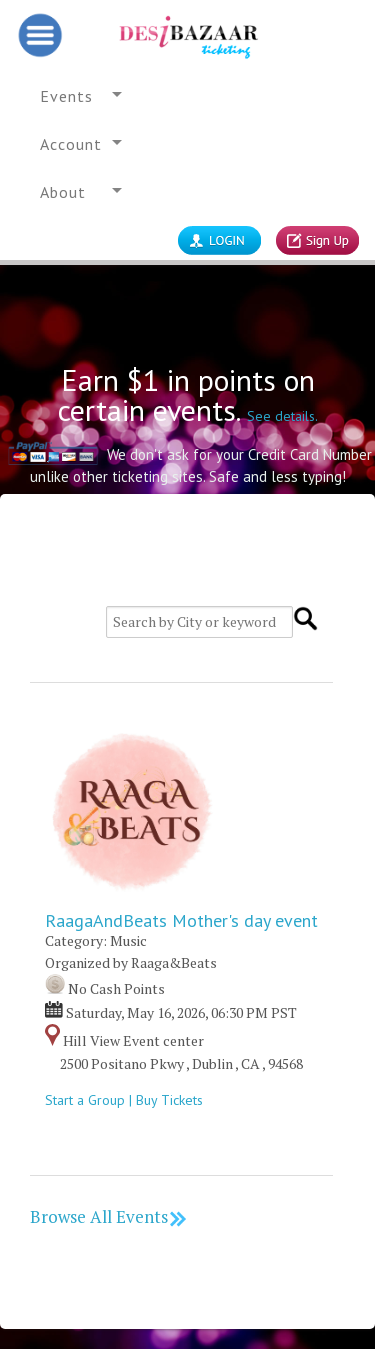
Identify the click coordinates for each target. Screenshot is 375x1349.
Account (71, 144)
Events (66, 96)
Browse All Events (109, 1216)
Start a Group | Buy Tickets (134, 1100)
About (63, 192)
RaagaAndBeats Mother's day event (181, 920)
